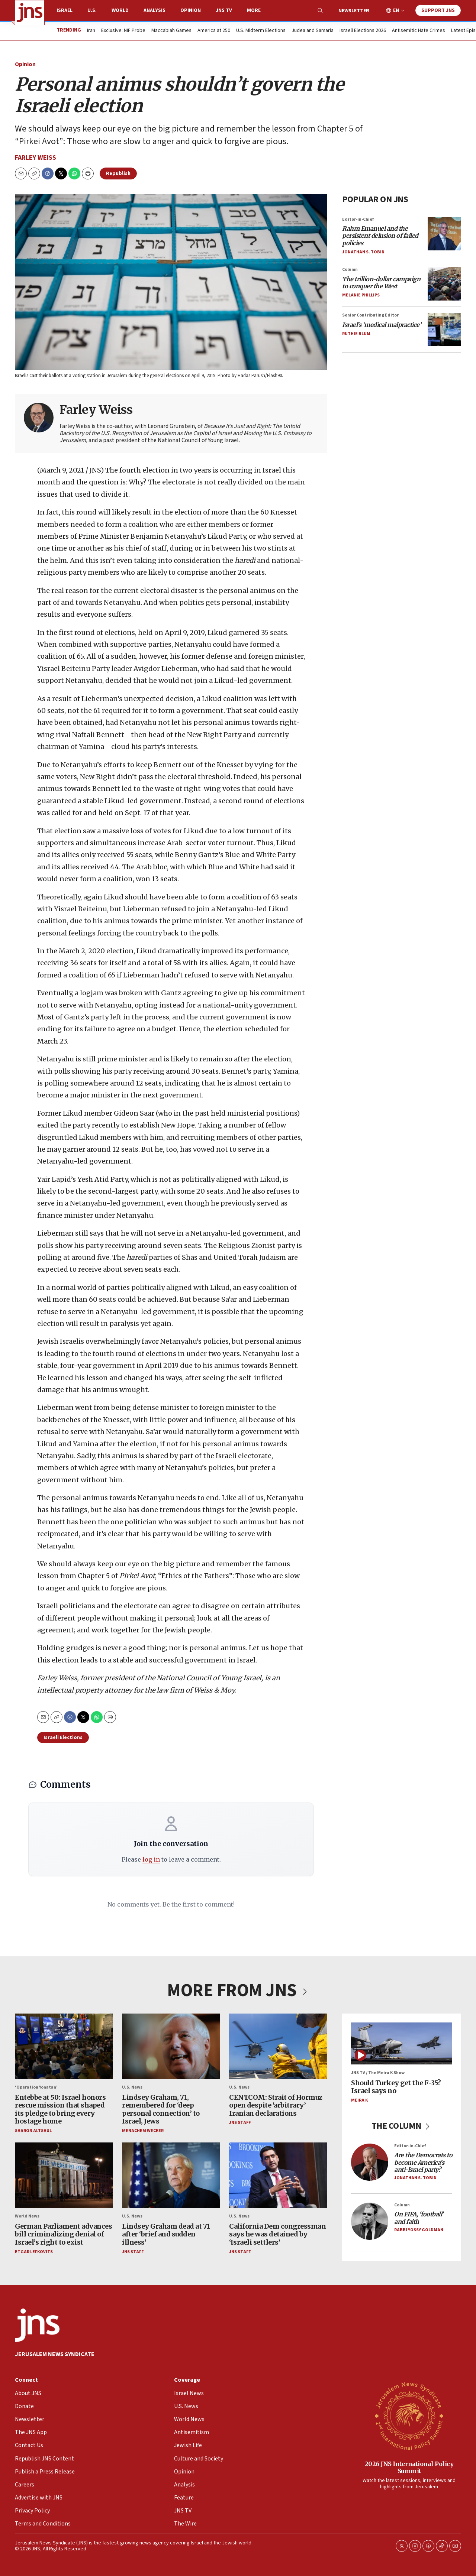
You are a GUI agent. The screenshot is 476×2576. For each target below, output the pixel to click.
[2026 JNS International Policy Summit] (409, 2416)
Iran (91, 30)
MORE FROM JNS (238, 1990)
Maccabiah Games (171, 30)
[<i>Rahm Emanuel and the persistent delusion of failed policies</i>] (444, 233)
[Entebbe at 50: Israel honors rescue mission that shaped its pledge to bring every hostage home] (64, 2046)
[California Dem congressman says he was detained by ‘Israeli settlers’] (278, 2175)
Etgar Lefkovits (34, 2252)
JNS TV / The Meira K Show (378, 2073)
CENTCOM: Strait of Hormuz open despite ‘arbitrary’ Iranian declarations (275, 2105)
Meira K (359, 2100)
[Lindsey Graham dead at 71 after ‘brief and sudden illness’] (171, 2175)
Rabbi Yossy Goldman (418, 2230)
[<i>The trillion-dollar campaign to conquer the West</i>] (444, 284)
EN (396, 10)
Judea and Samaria (313, 30)
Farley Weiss (35, 157)
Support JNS (438, 10)
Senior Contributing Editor (370, 315)
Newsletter (353, 10)
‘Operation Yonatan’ (36, 2087)
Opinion (190, 10)
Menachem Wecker (143, 2131)
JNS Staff (240, 2122)
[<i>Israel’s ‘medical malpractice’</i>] (444, 329)
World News (27, 2216)
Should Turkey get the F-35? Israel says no (396, 2087)
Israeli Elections (63, 1737)
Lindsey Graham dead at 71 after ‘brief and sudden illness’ (166, 2234)
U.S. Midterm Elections (261, 30)
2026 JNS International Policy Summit (409, 2467)
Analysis (154, 10)
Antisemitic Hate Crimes (418, 30)
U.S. (92, 10)
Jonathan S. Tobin (363, 252)
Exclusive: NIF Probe (123, 30)
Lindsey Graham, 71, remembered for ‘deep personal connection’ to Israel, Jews (161, 2109)
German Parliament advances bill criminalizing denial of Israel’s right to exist (63, 2234)
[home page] (30, 12)
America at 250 (213, 30)
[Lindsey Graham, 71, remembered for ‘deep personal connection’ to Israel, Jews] (171, 2046)
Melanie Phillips (361, 295)
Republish (118, 173)
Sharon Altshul (33, 2131)
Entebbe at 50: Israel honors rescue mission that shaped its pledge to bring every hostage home (60, 2109)
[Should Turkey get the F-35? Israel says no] (401, 2043)
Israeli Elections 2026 (363, 30)
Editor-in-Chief (358, 219)
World (120, 10)
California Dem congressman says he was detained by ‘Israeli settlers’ (277, 2234)
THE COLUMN (402, 2125)
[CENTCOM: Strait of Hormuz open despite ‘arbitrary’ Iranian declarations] (278, 2046)
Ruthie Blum (356, 334)
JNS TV (224, 10)
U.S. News (132, 2087)
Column (350, 269)
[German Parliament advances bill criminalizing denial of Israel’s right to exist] (64, 2175)
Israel (65, 10)
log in (151, 1859)
